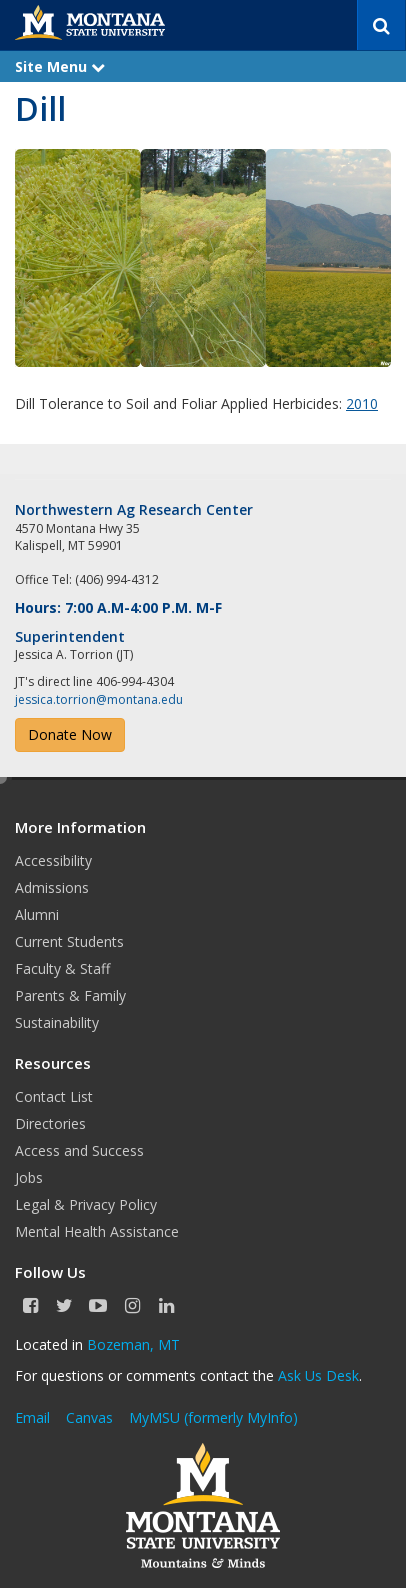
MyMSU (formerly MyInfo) (213, 1417)
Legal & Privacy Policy (86, 1204)
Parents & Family (70, 995)
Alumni (37, 914)
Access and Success (79, 1150)
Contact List (54, 1096)
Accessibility (53, 860)
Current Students (69, 941)
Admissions (52, 887)
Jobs (29, 1177)
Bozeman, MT (133, 1344)
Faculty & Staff (62, 968)
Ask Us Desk (318, 1375)
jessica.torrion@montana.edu (99, 699)
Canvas (89, 1417)
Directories (50, 1123)
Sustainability (57, 1022)
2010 (362, 403)
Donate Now (70, 734)
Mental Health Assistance (97, 1231)
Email (32, 1417)
